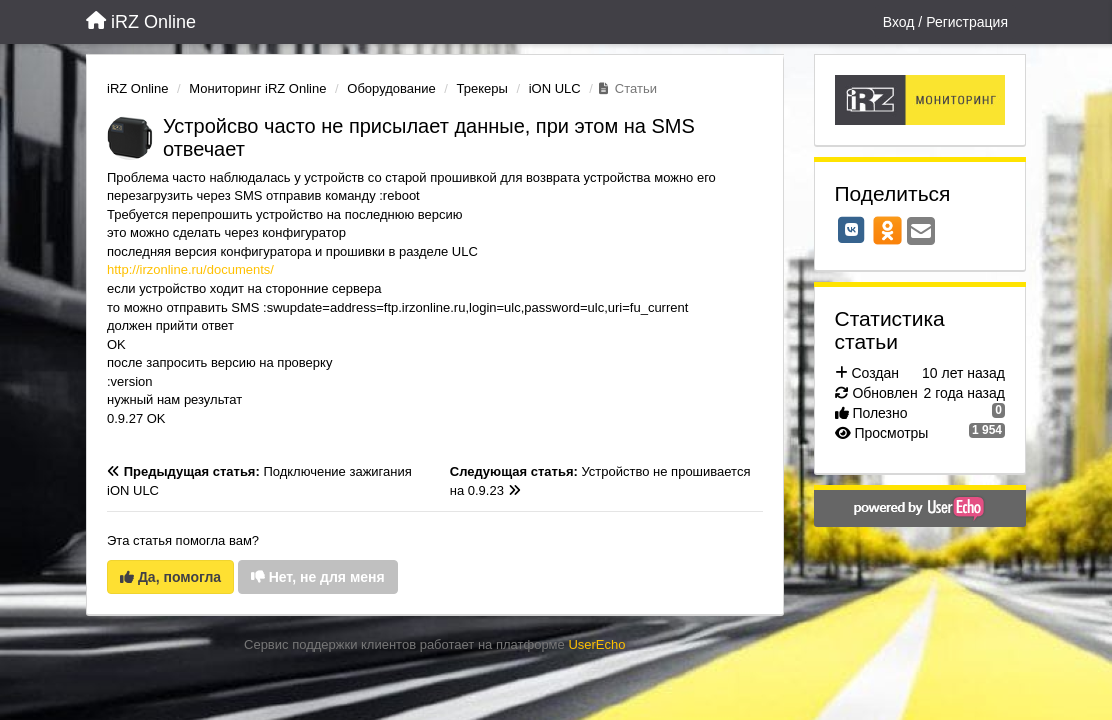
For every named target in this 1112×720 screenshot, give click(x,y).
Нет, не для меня (318, 577)
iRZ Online (137, 88)
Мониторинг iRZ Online (257, 88)
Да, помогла (170, 577)
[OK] (887, 230)
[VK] (852, 230)
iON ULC (555, 88)
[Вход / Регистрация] (945, 22)
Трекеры (482, 88)
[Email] (921, 232)
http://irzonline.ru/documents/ (190, 269)
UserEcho (596, 644)
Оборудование (391, 88)
